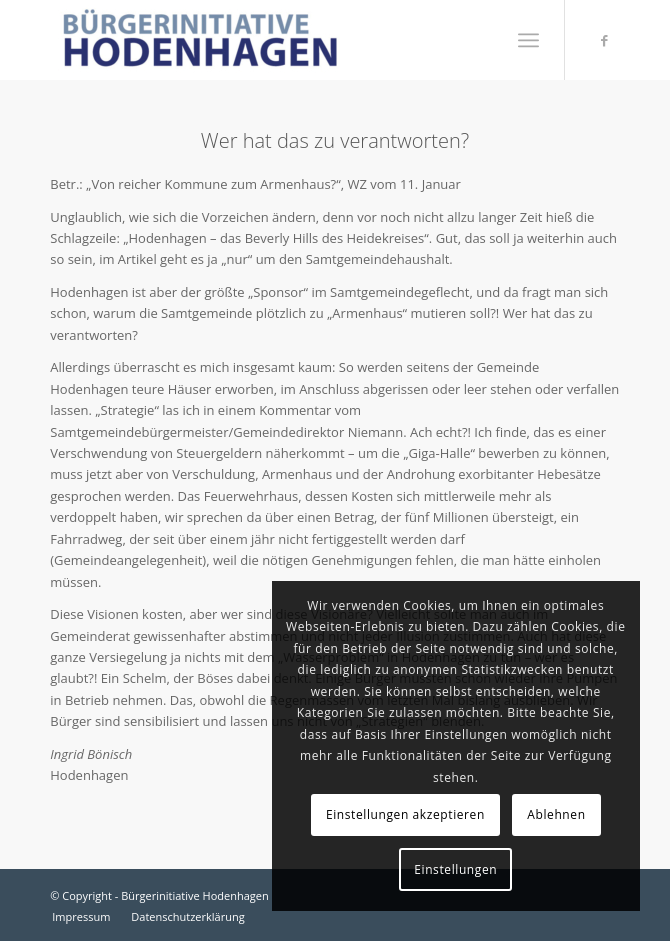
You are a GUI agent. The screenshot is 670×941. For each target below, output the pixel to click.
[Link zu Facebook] (605, 40)
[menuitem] (528, 40)
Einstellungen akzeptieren (405, 814)
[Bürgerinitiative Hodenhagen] (278, 40)
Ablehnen (556, 814)
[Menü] (528, 40)
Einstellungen (455, 869)
